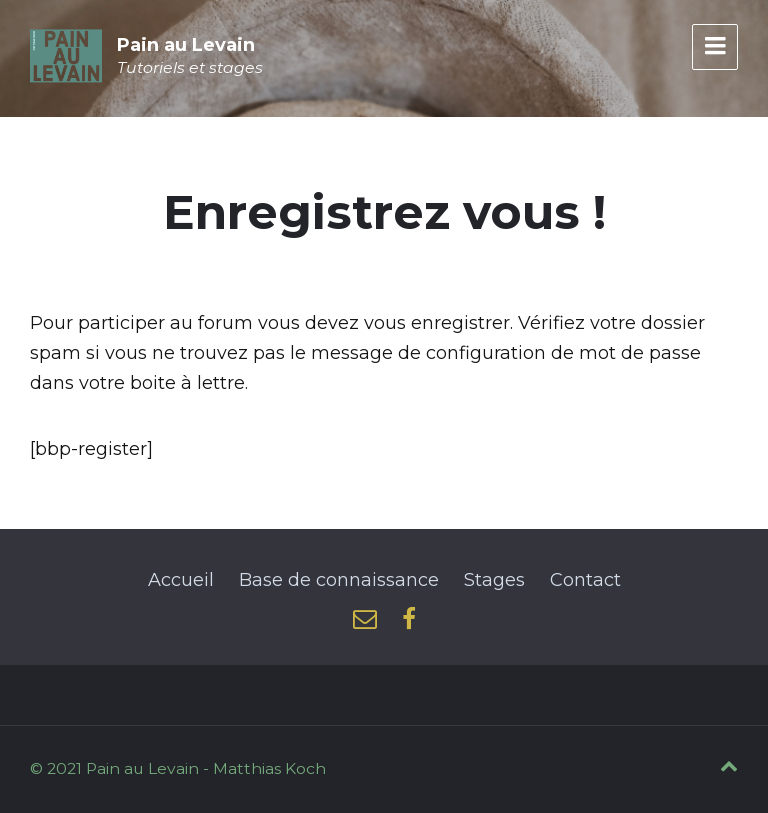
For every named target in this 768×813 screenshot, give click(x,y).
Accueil (181, 580)
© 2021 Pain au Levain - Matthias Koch (178, 768)
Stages (494, 580)
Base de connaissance (339, 580)
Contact (585, 580)
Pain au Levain (186, 45)
